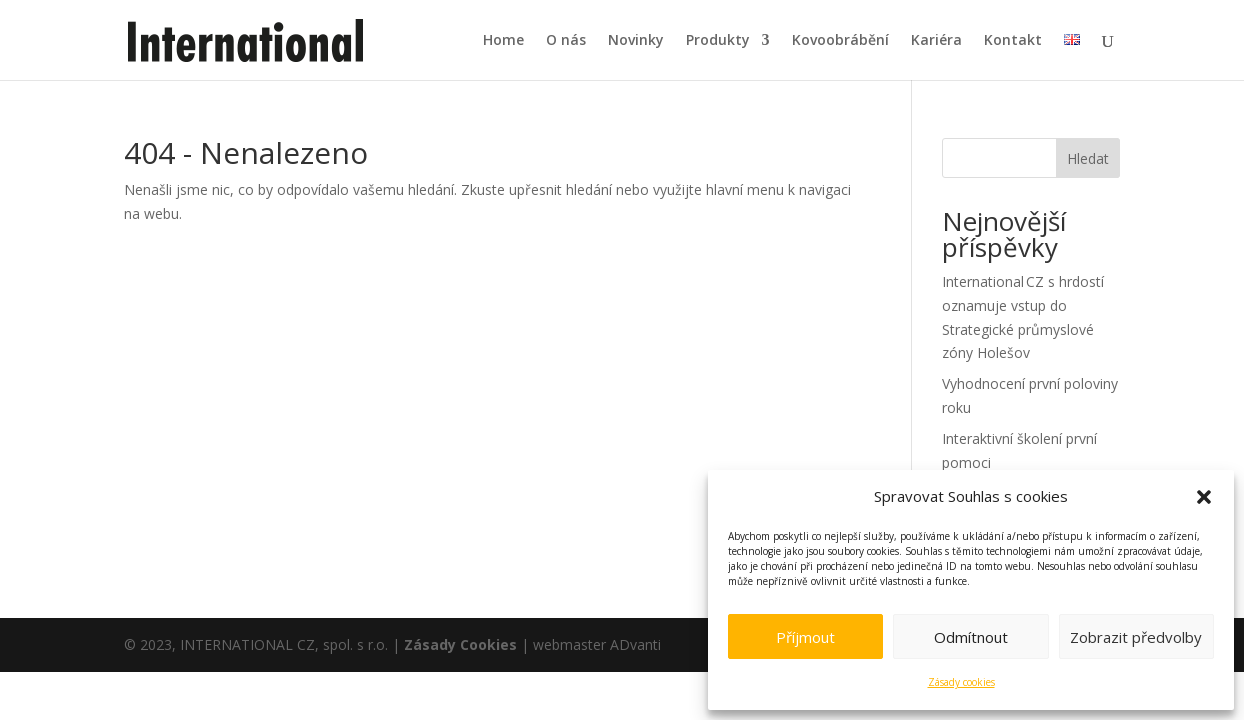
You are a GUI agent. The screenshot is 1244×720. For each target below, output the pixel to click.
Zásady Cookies (460, 644)
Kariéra (936, 41)
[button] (1204, 497)
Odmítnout (971, 637)
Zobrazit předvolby (1136, 637)
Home (503, 41)
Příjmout (805, 637)
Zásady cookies (961, 682)
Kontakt (1013, 41)
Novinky (636, 41)
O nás (566, 41)
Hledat (1088, 158)
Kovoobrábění (840, 41)
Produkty (718, 41)
